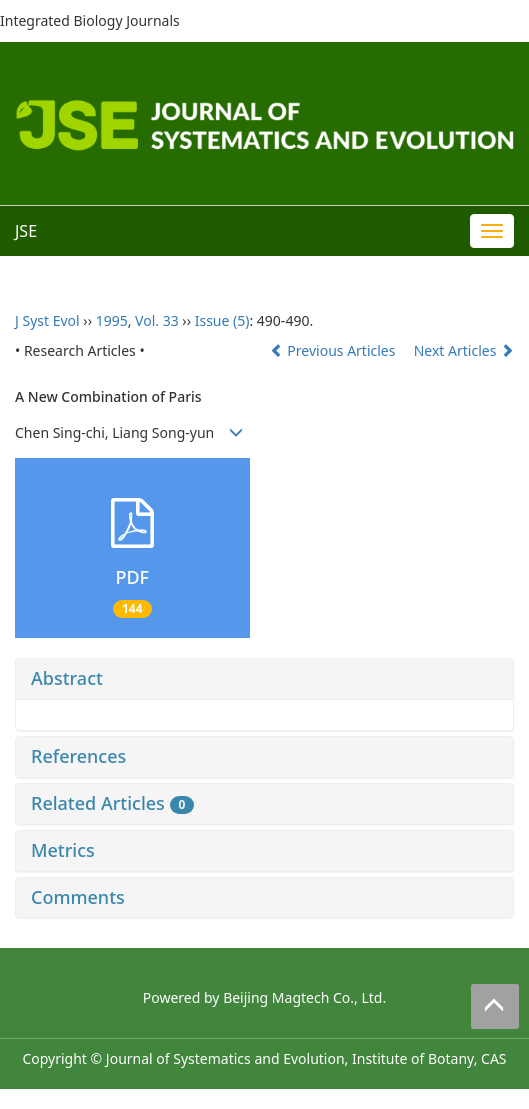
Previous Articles (334, 350)
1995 (112, 320)
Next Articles (464, 350)
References (78, 756)
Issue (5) (222, 320)
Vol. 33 (157, 320)
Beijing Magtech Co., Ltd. (304, 997)
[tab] (264, 679)
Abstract (67, 678)
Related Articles (112, 803)
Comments (78, 897)
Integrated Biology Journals (90, 20)
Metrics (63, 850)
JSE (26, 231)
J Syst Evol (47, 320)
